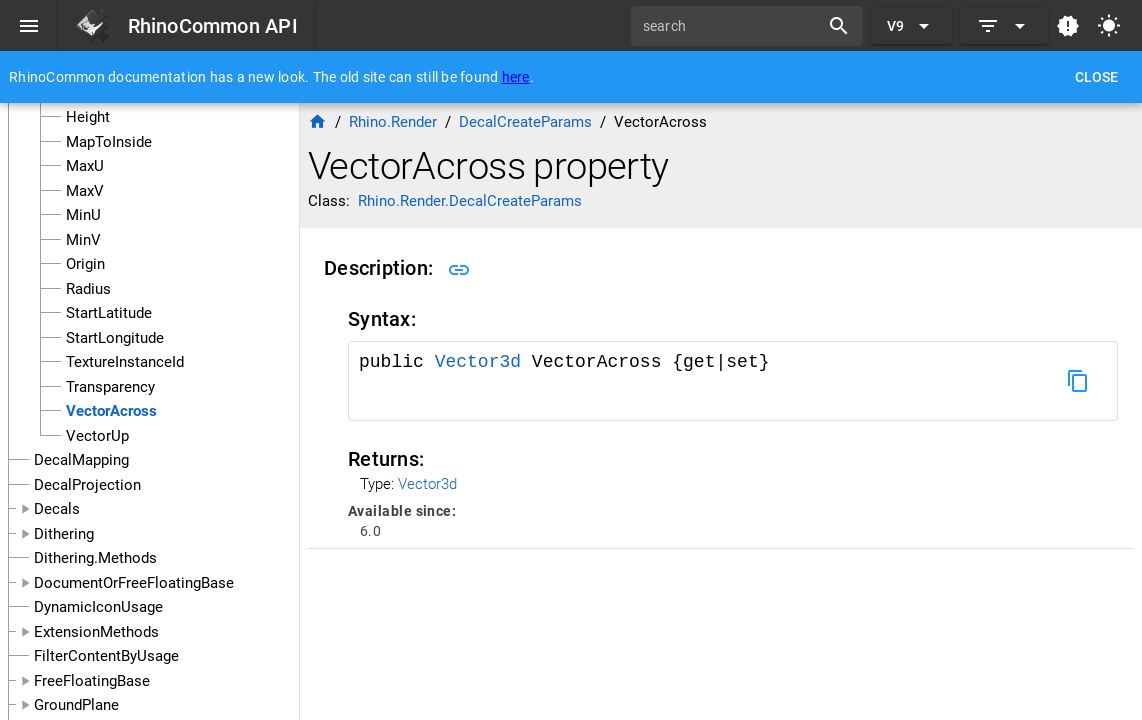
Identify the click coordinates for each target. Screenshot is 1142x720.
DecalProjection (87, 485)
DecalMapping (81, 460)
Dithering (64, 534)
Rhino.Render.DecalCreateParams (470, 201)
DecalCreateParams (525, 122)
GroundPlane (76, 705)
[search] (732, 26)
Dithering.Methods (95, 558)
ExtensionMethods (96, 632)
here (516, 77)
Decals (57, 509)
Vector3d (483, 362)
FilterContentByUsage (106, 656)
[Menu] (29, 26)
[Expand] (1004, 26)
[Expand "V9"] (911, 26)
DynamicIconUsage (98, 607)
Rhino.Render (393, 122)
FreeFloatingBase (92, 681)
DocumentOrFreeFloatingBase (134, 583)
